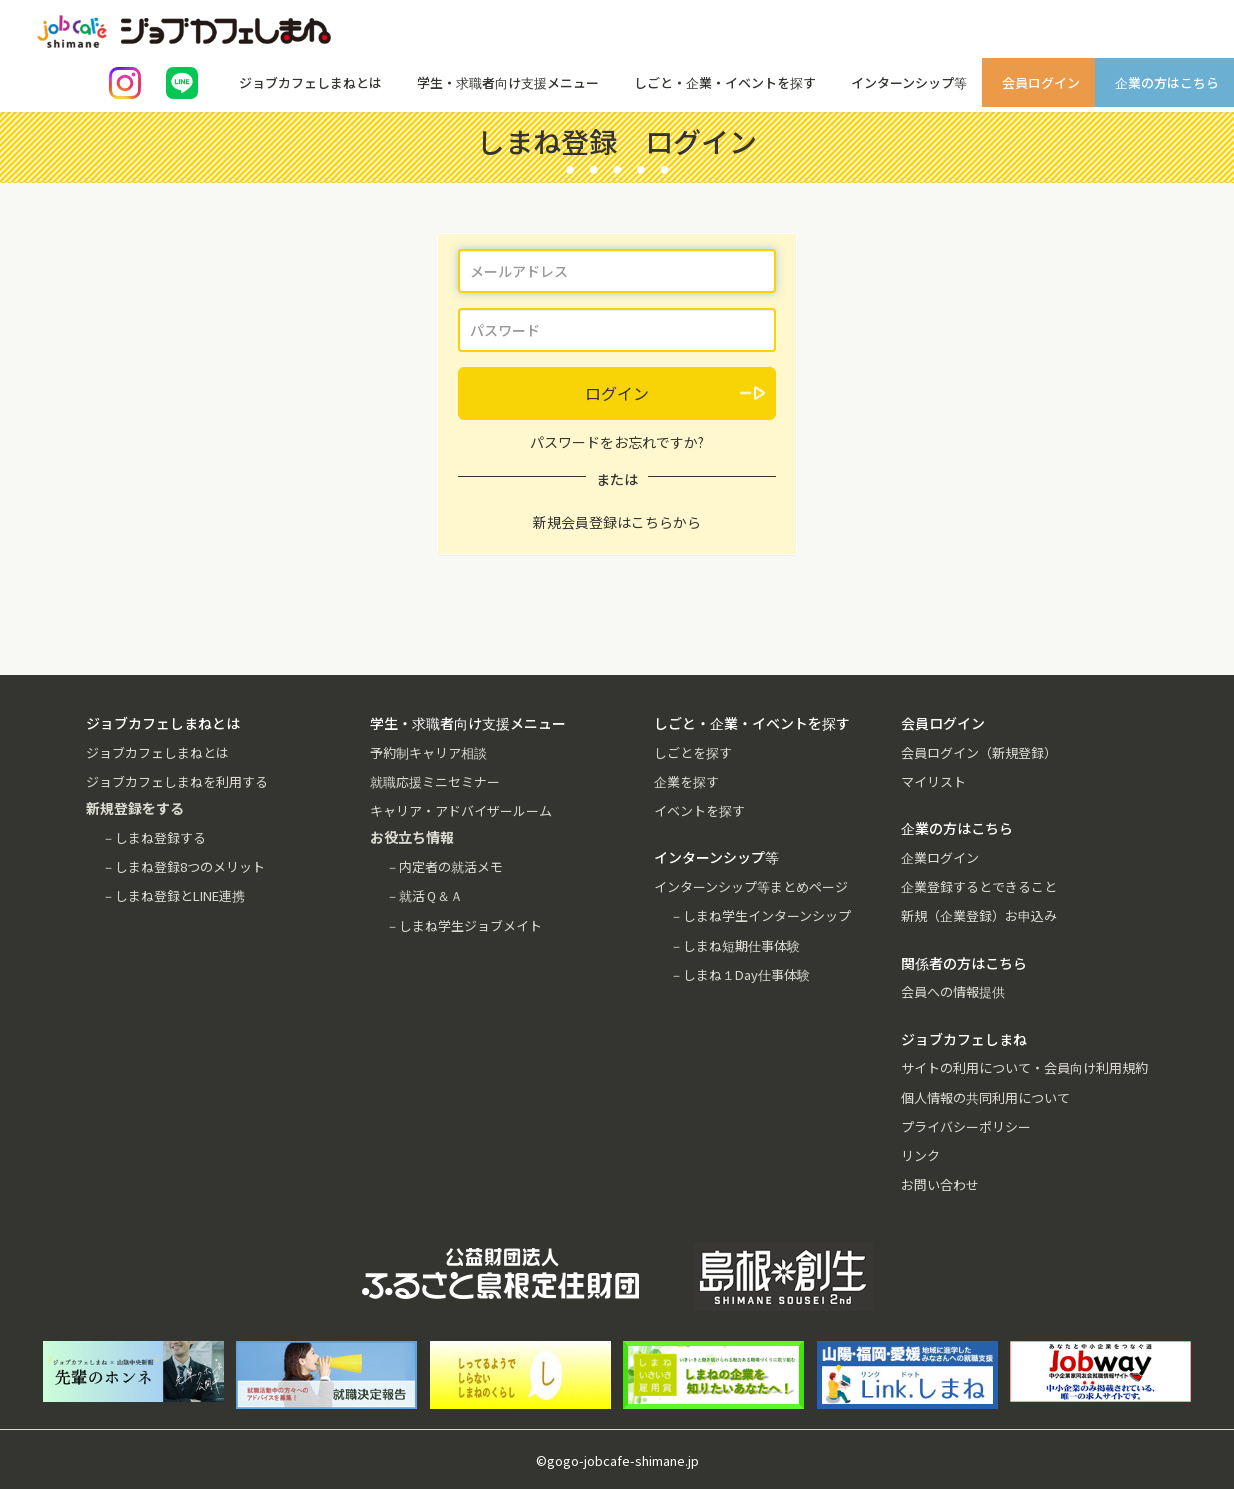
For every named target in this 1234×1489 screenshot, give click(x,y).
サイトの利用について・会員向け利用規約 (1024, 1067)
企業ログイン (940, 857)
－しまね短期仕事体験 (735, 945)
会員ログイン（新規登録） (979, 752)
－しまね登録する (154, 837)
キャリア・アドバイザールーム (461, 810)
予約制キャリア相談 (428, 752)
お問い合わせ (940, 1184)
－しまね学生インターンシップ (760, 915)
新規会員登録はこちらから (617, 522)
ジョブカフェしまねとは (310, 82)
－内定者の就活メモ (444, 866)
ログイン (617, 393)
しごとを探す (693, 752)
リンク (920, 1155)
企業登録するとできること (979, 886)
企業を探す (686, 781)
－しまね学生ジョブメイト (464, 925)
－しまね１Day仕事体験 (740, 974)
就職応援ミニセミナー (435, 781)
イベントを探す (699, 810)
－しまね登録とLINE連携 (173, 895)
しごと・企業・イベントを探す (725, 82)
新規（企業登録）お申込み (979, 915)
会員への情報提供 (953, 991)
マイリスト (933, 781)
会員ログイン (1041, 82)
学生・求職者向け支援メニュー (508, 82)
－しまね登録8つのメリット (183, 866)
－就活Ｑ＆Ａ (424, 895)
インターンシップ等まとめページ (751, 886)
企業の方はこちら (1167, 82)
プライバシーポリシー (966, 1126)
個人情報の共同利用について (985, 1097)
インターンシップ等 (909, 82)
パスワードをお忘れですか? (617, 442)
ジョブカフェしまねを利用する (177, 781)
